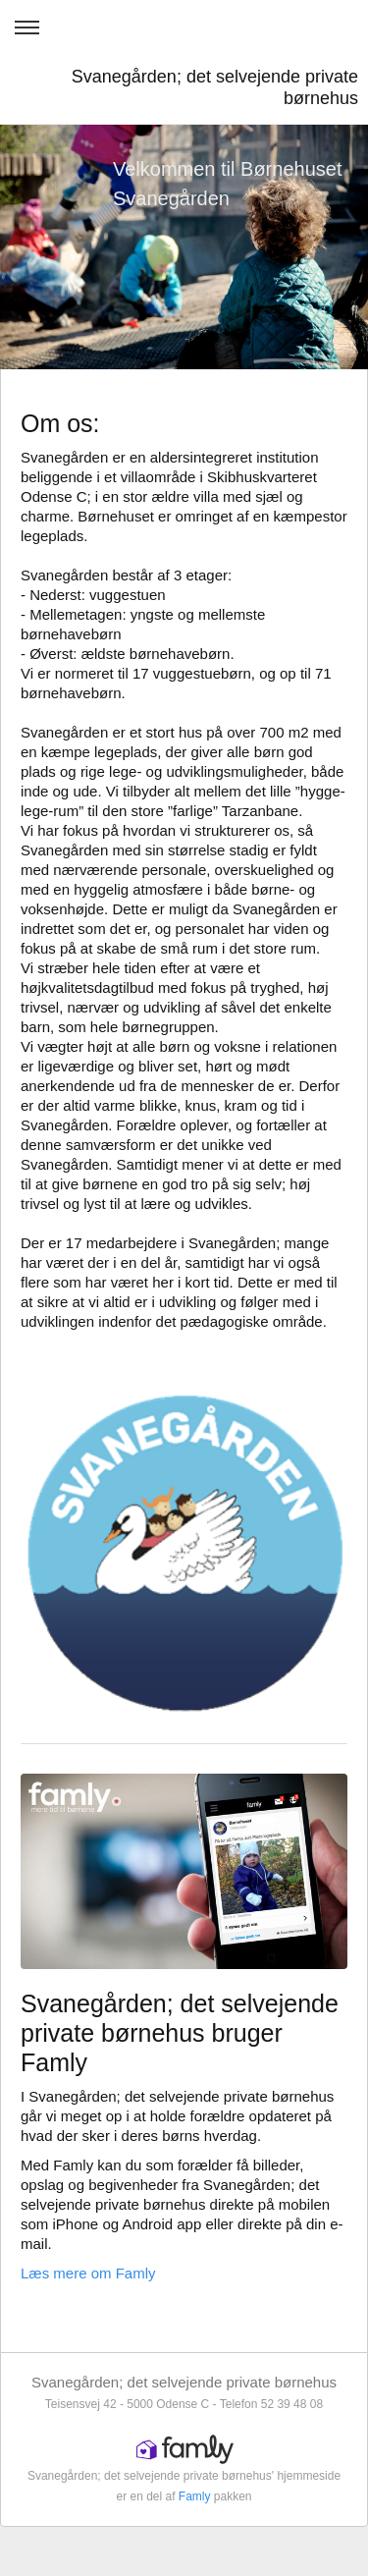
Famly (195, 2496)
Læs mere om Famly (88, 2273)
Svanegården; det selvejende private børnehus (215, 87)
